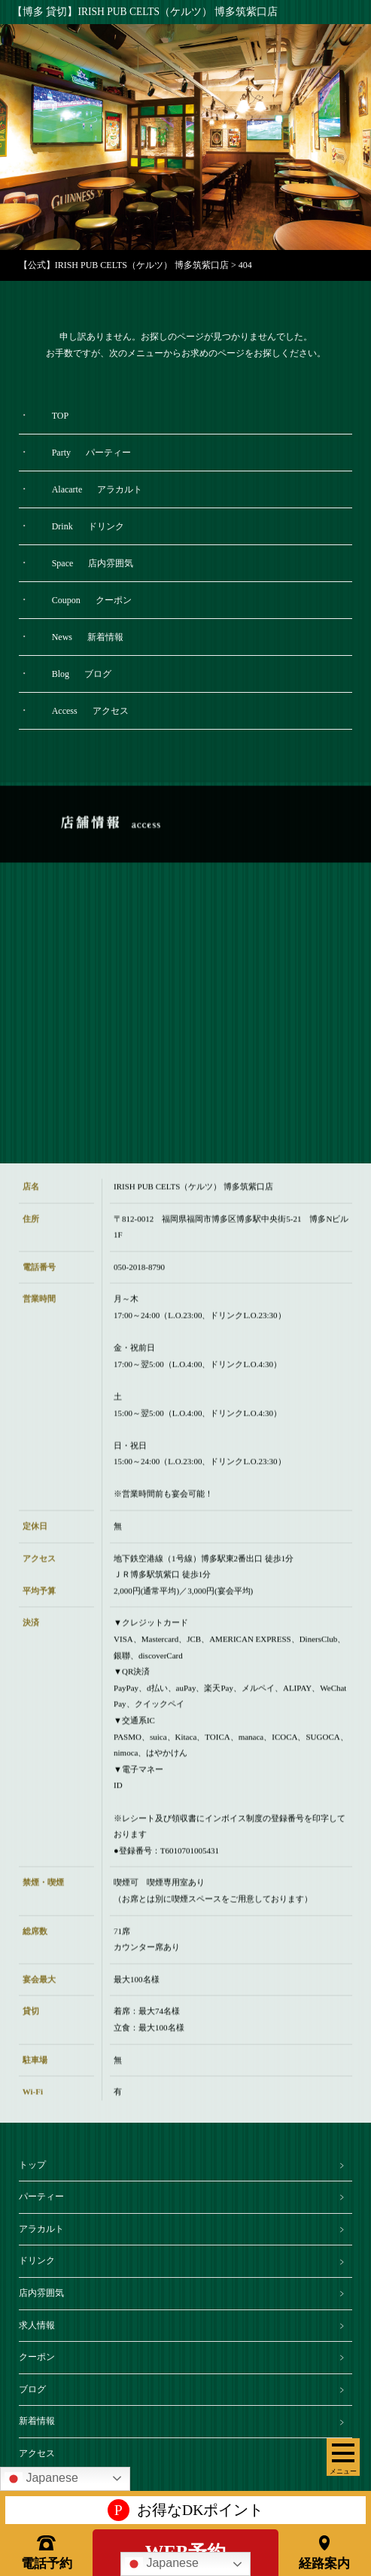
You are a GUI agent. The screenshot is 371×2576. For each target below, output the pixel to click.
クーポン (37, 2357)
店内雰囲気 (41, 2293)
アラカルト (41, 2229)
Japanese (162, 2564)
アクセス (37, 2453)
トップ (32, 2165)
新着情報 (37, 2421)
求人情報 (37, 2325)
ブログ (32, 2389)
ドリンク (37, 2260)
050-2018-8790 (139, 1282)
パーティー (41, 2196)
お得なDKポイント (186, 2510)
